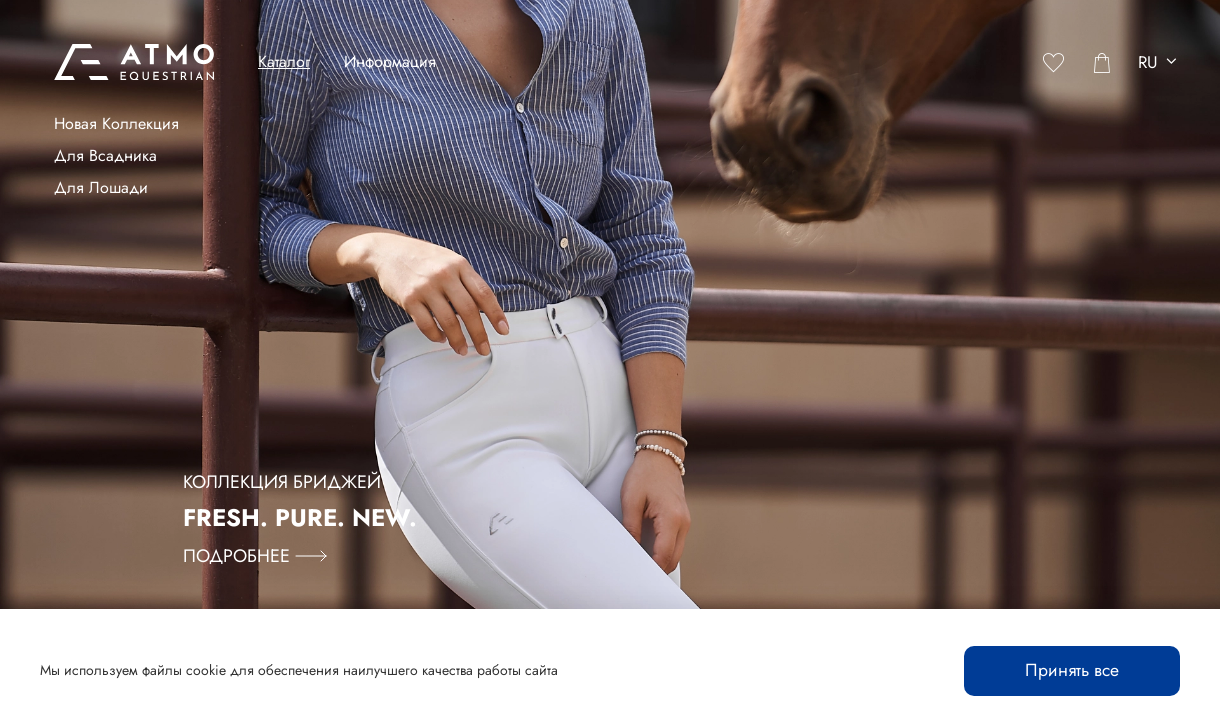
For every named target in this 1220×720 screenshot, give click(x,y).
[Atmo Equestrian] (134, 62)
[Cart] (1102, 62)
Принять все (1072, 670)
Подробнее (255, 556)
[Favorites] (1054, 62)
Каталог (284, 61)
